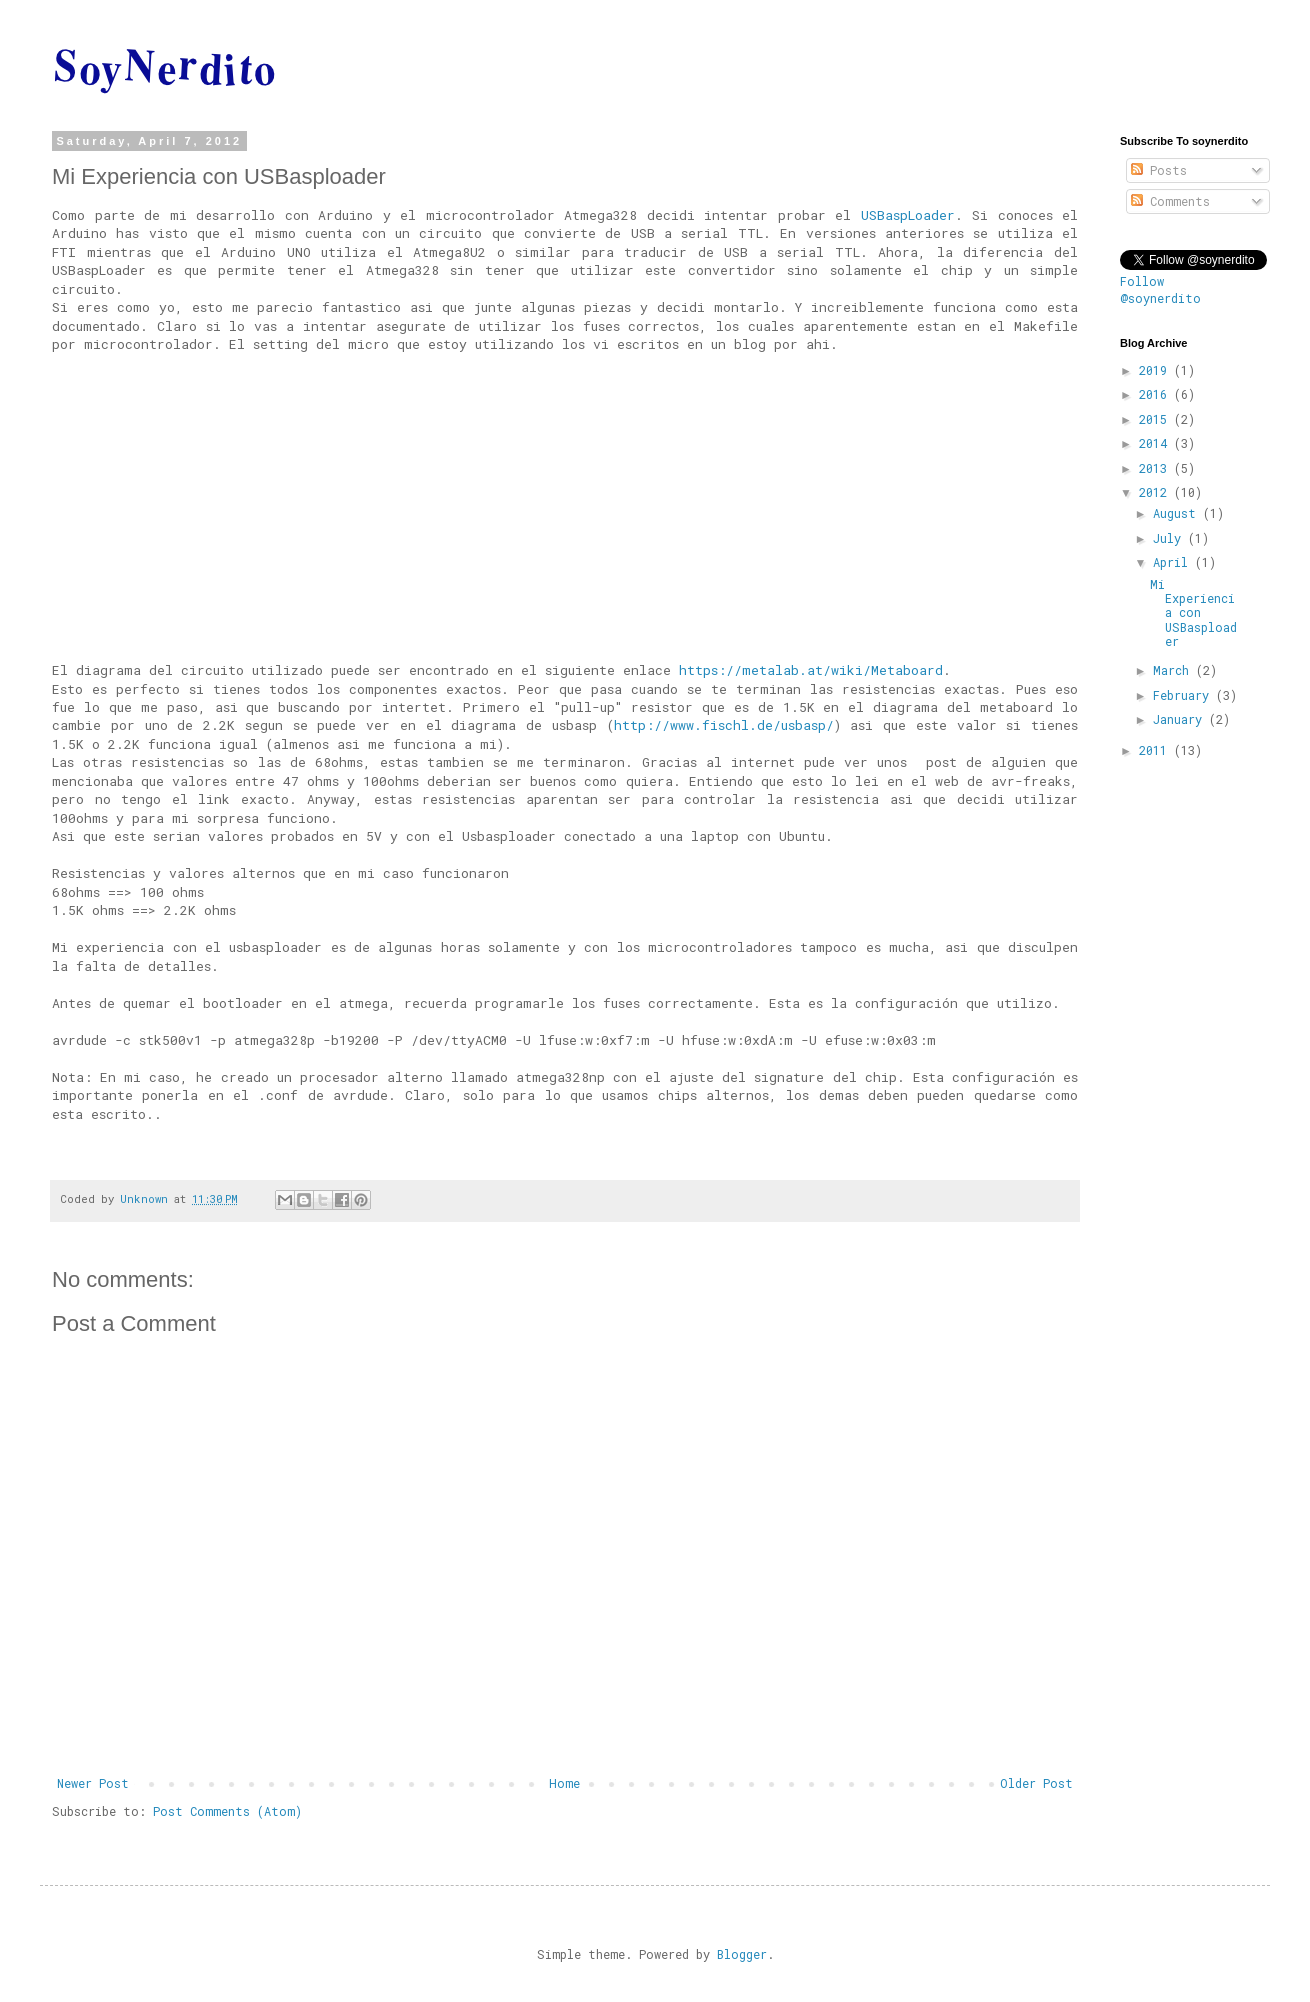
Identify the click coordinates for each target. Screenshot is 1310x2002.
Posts (1159, 170)
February (1184, 695)
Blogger (742, 1954)
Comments (1170, 201)
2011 (1156, 750)
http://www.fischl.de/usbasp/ (724, 725)
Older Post (1036, 1783)
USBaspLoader (908, 215)
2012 (1156, 492)
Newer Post (93, 1783)
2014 (1156, 443)
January (1181, 719)
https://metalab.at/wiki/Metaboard (811, 670)
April (1174, 562)
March (1174, 670)
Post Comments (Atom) (227, 1811)
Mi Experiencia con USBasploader (1193, 613)
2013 (1156, 468)
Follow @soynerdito (1160, 289)
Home (564, 1783)
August (1178, 513)
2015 (1156, 419)
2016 (1156, 394)
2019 (1156, 370)
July (1170, 538)
